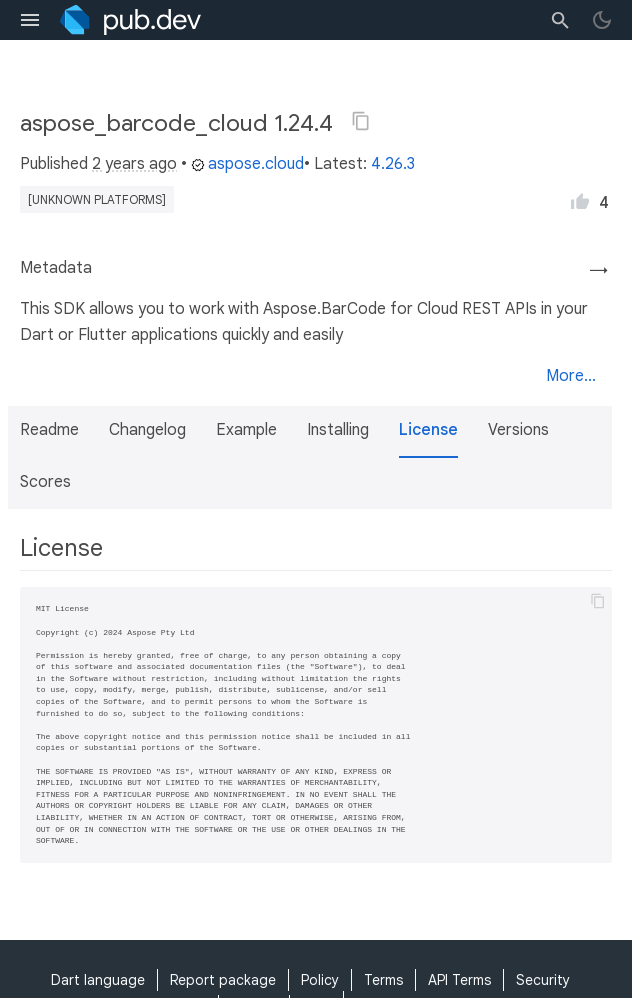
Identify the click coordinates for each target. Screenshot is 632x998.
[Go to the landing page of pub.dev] (130, 20)
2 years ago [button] (134, 164)
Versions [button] (518, 430)
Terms (383, 980)
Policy (320, 980)
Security (543, 980)
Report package (223, 980)
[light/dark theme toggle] (602, 20)
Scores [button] (45, 482)
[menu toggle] (30, 20)
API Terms (459, 980)
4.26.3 (393, 164)
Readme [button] (49, 430)
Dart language (98, 980)
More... (571, 376)
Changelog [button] (147, 430)
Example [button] (246, 430)
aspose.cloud (247, 164)
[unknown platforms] (97, 199)
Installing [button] (338, 430)
